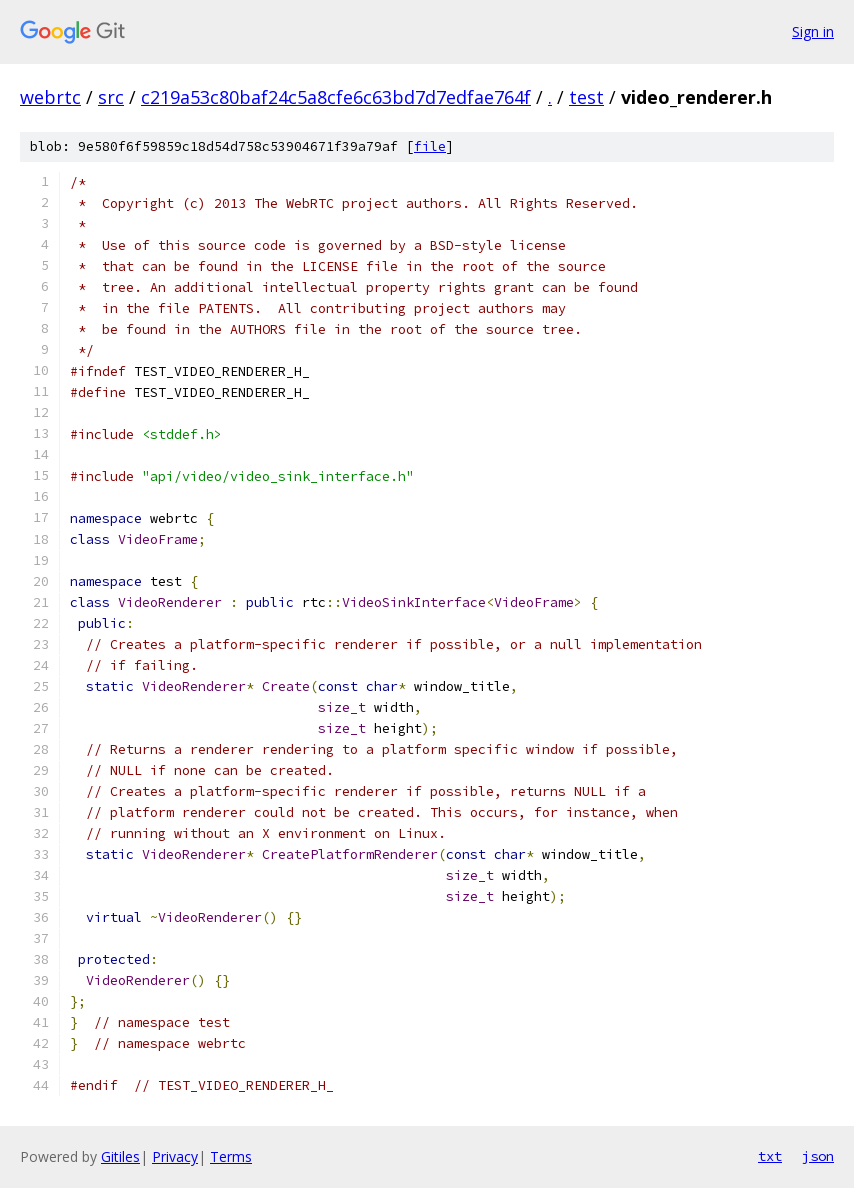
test (586, 97)
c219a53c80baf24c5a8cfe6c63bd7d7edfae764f (336, 97)
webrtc (50, 97)
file (430, 146)
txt (770, 1156)
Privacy (175, 1156)
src (111, 97)
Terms (231, 1156)
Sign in (813, 31)
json (818, 1156)
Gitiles (120, 1156)
